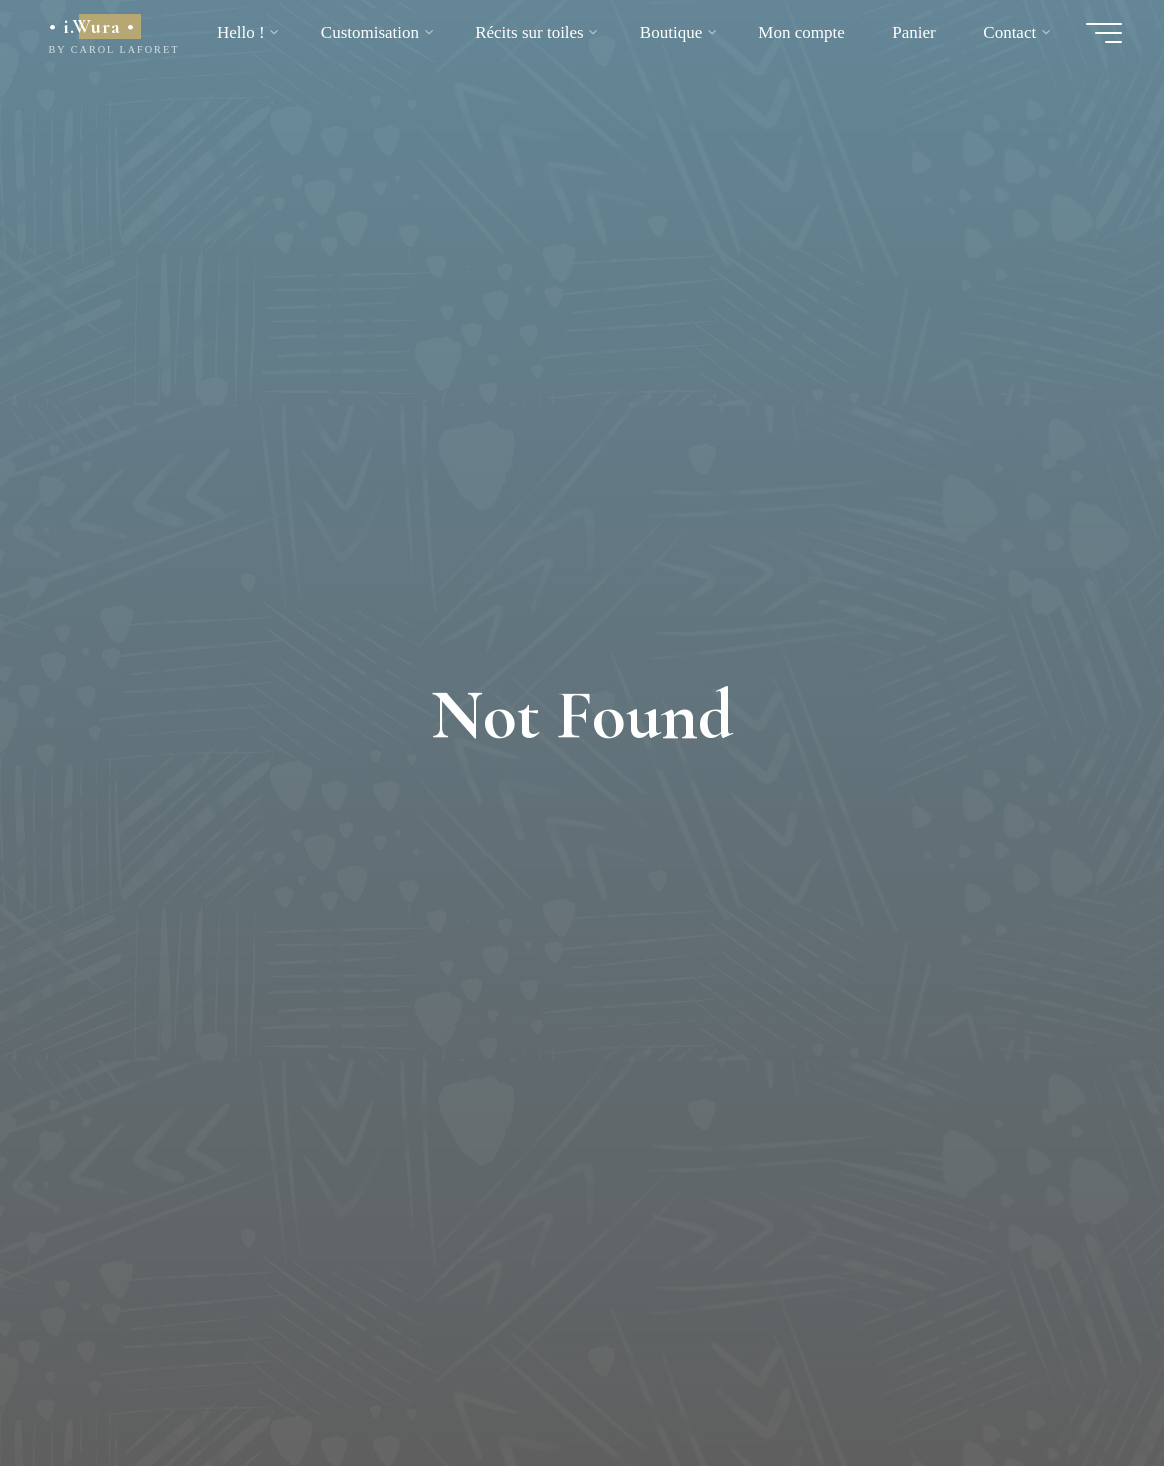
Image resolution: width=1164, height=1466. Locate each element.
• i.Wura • (92, 26)
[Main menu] (1104, 33)
